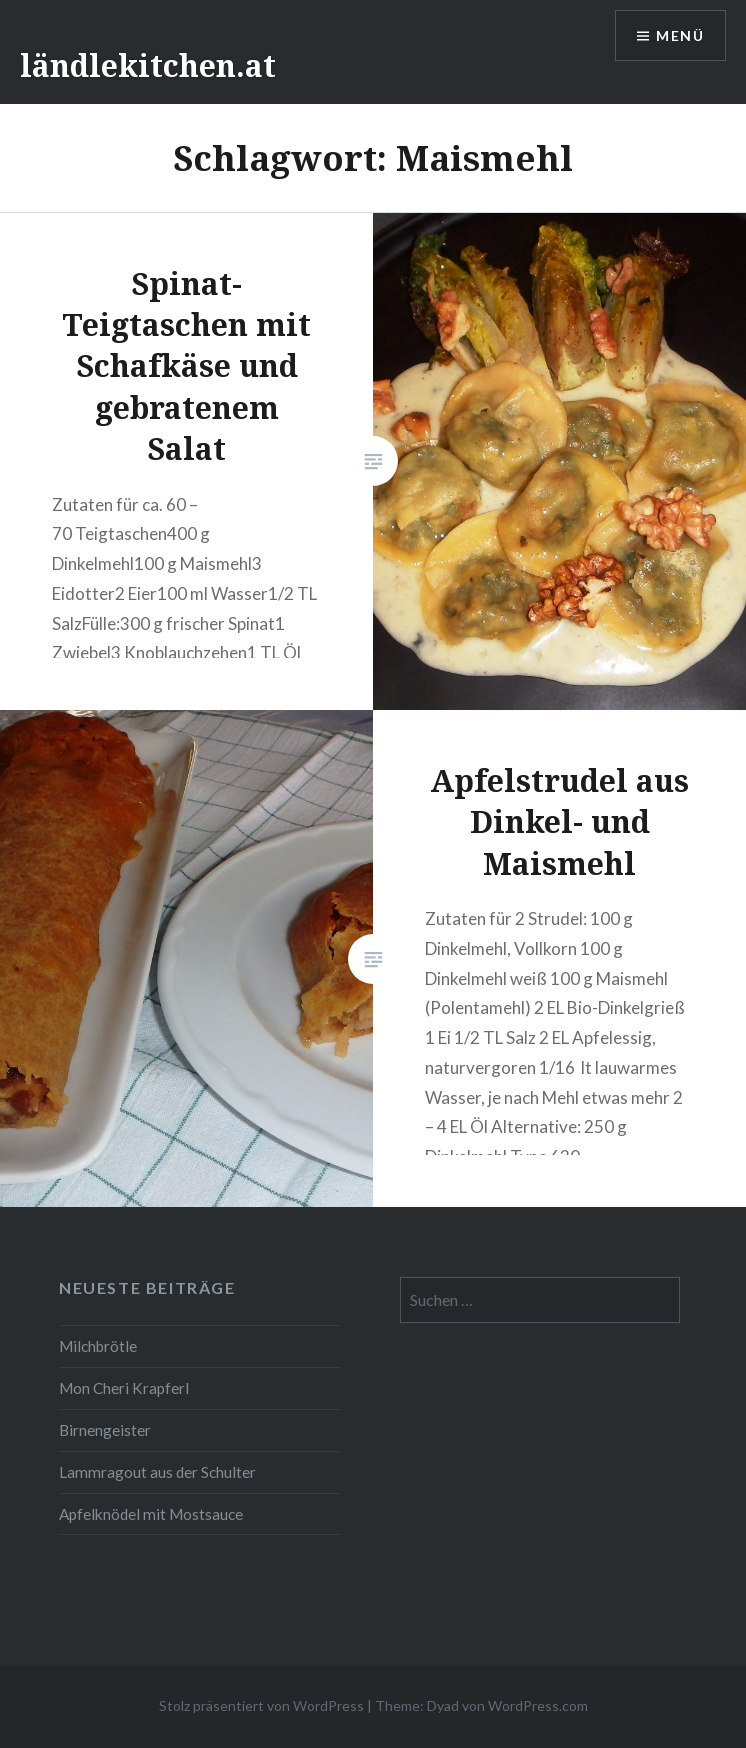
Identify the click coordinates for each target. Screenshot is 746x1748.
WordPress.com (538, 1705)
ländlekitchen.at (148, 65)
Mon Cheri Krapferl (124, 1388)
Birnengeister (105, 1430)
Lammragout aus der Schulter (157, 1472)
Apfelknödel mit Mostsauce (151, 1514)
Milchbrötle (98, 1346)
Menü (680, 35)
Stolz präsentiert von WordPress (261, 1705)
